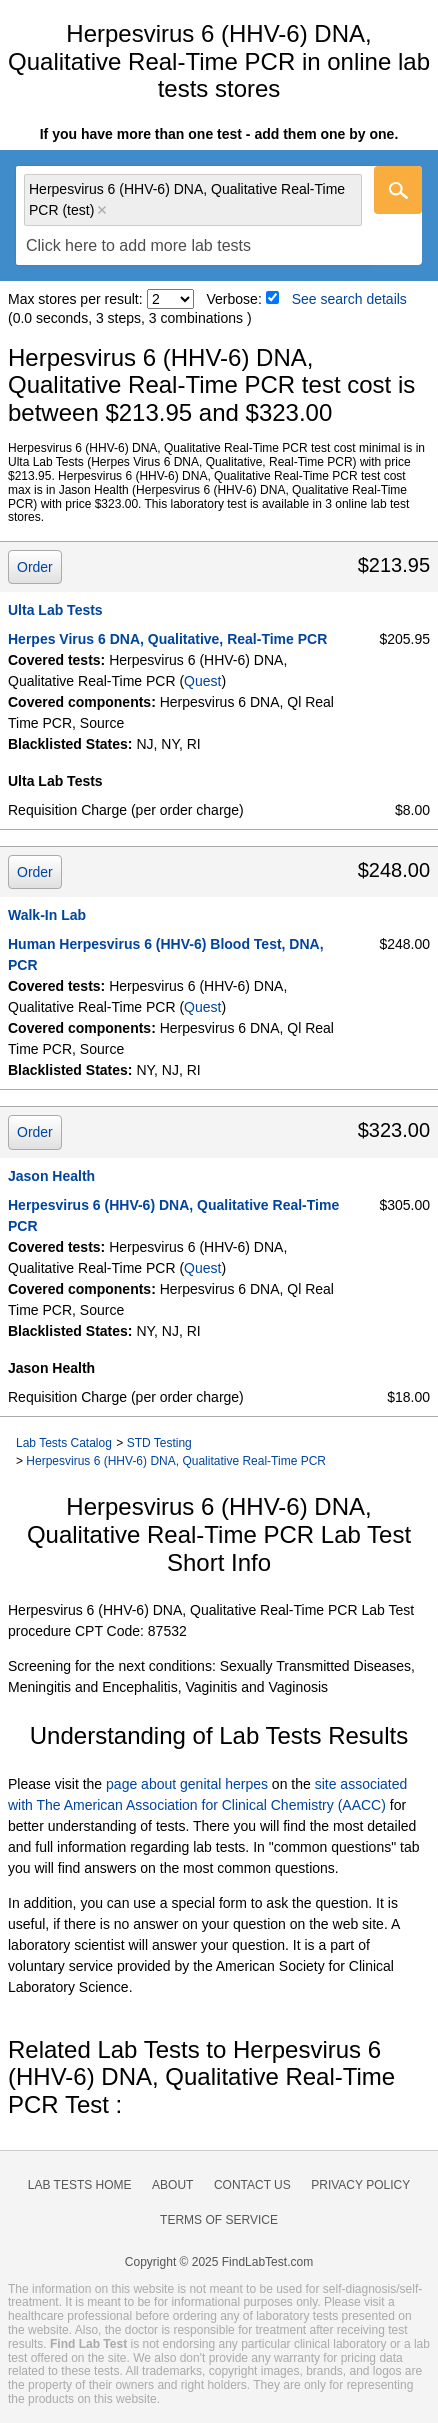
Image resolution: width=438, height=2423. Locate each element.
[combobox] (219, 215)
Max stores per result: (75, 299)
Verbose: (234, 299)
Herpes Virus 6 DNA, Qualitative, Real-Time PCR (167, 639)
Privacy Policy (360, 2185)
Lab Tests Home (80, 2185)
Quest (202, 681)
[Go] (398, 190)
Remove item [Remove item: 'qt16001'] (102, 210)
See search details (349, 299)
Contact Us (252, 2185)
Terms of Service (219, 2220)
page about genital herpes (187, 1784)
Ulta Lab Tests (55, 610)
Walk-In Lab (47, 915)
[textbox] (138, 245)
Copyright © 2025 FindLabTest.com (219, 2262)
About (172, 2185)
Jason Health (51, 1176)
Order (35, 567)
